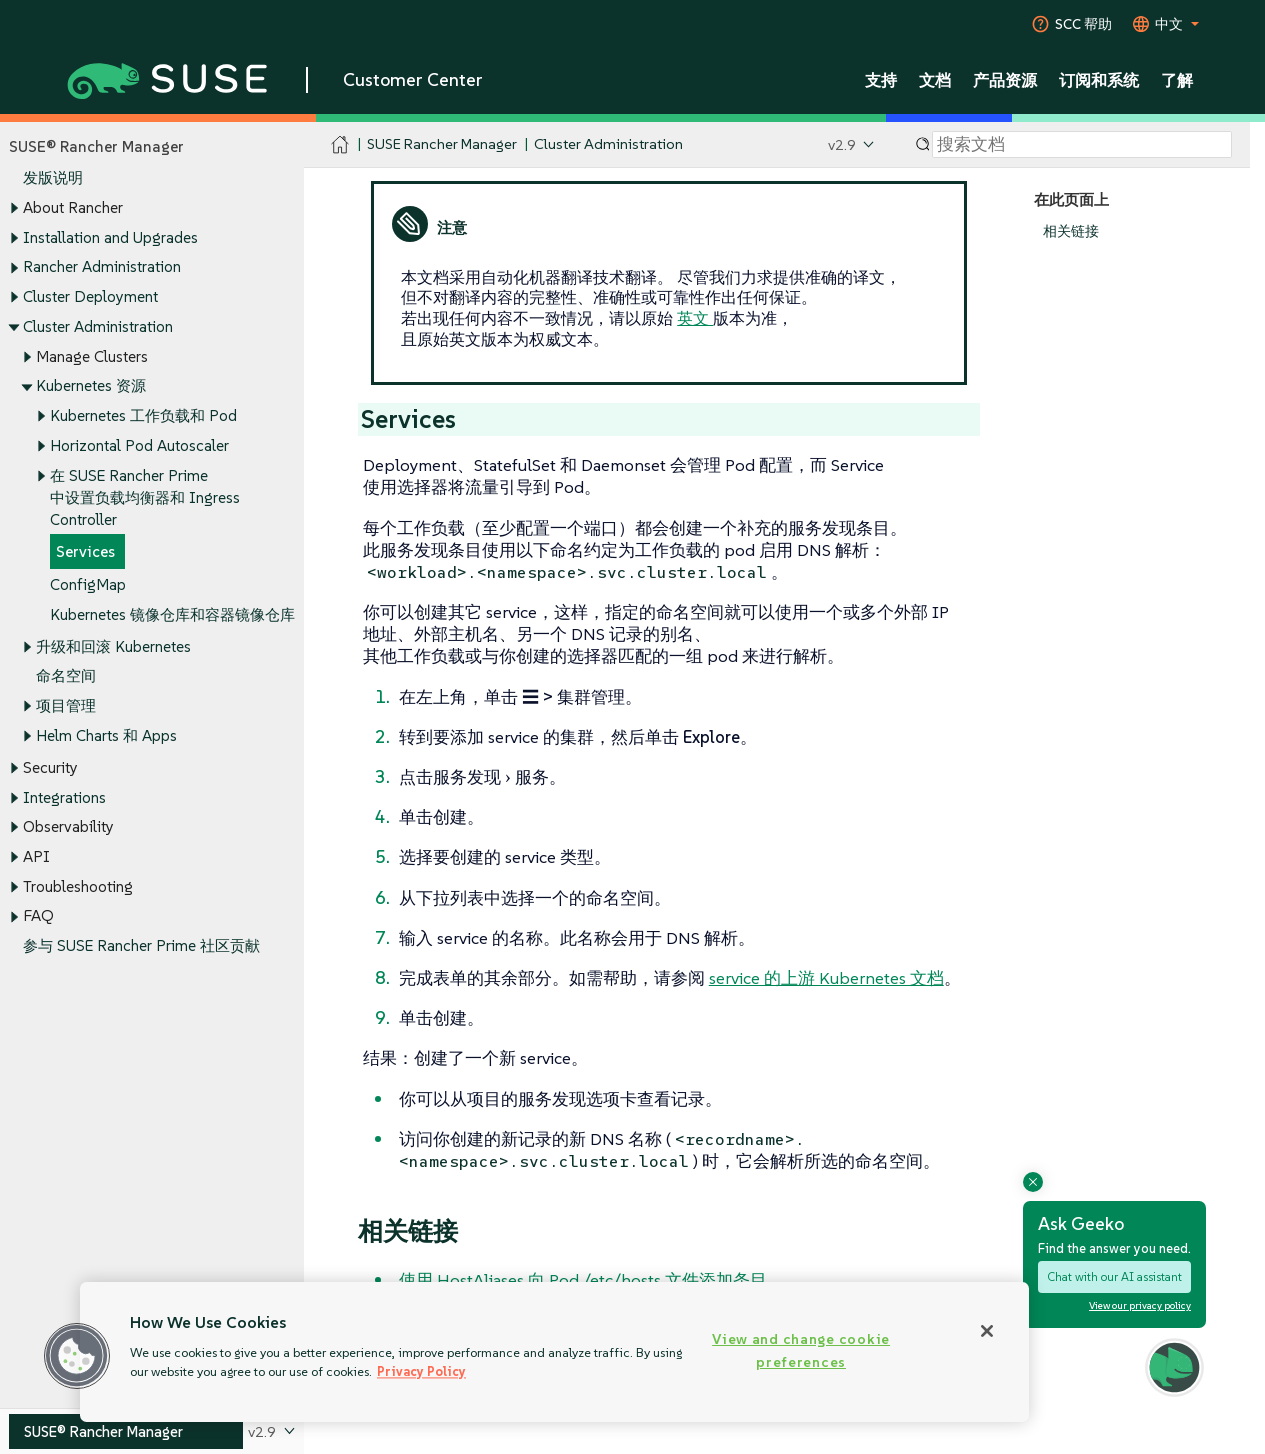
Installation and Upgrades (110, 237)
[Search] (1082, 145)
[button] (77, 1356)
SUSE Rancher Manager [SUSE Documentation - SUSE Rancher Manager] (442, 144)
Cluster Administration (98, 326)
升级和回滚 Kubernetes (113, 646)
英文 (695, 318)
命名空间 (66, 676)
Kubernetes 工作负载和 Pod (143, 415)
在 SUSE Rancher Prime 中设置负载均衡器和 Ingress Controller (145, 497)
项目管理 (66, 705)
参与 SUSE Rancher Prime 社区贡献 (141, 946)
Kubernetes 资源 (91, 386)
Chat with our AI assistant (1114, 1276)
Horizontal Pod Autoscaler (139, 445)
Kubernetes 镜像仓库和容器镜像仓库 (172, 614)
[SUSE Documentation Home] (340, 145)
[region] (554, 1352)
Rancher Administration (102, 267)
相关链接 (1071, 231)
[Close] (987, 1331)
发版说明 (53, 178)
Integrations (64, 797)
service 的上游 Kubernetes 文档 (826, 978)
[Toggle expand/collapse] (14, 209)
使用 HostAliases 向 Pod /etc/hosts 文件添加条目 (583, 1280)
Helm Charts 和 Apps (106, 735)
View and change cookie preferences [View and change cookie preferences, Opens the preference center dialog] (801, 1350)
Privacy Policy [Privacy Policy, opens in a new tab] (421, 1371)
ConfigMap (88, 584)
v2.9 (842, 144)
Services (85, 552)
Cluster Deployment (90, 296)
